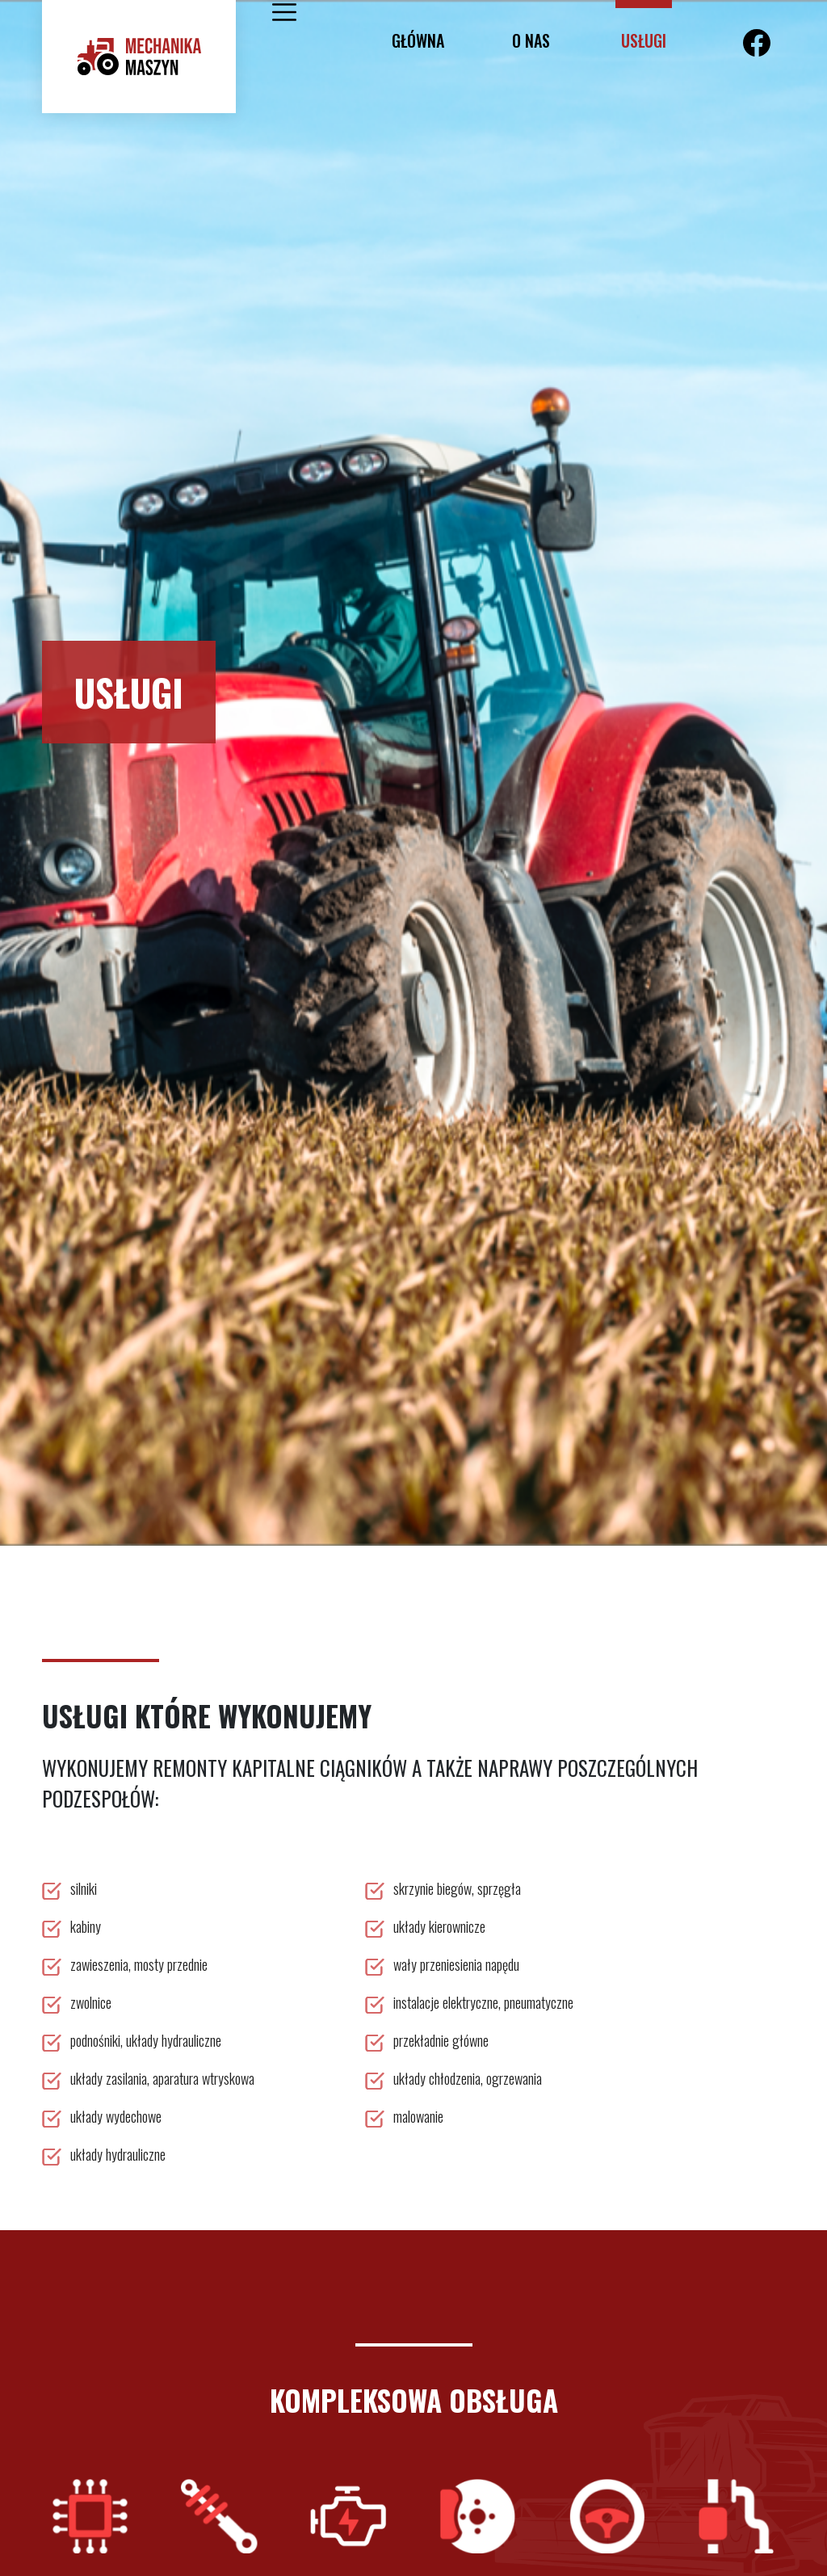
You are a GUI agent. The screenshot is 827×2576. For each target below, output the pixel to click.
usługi (643, 40)
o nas (531, 40)
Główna (418, 40)
